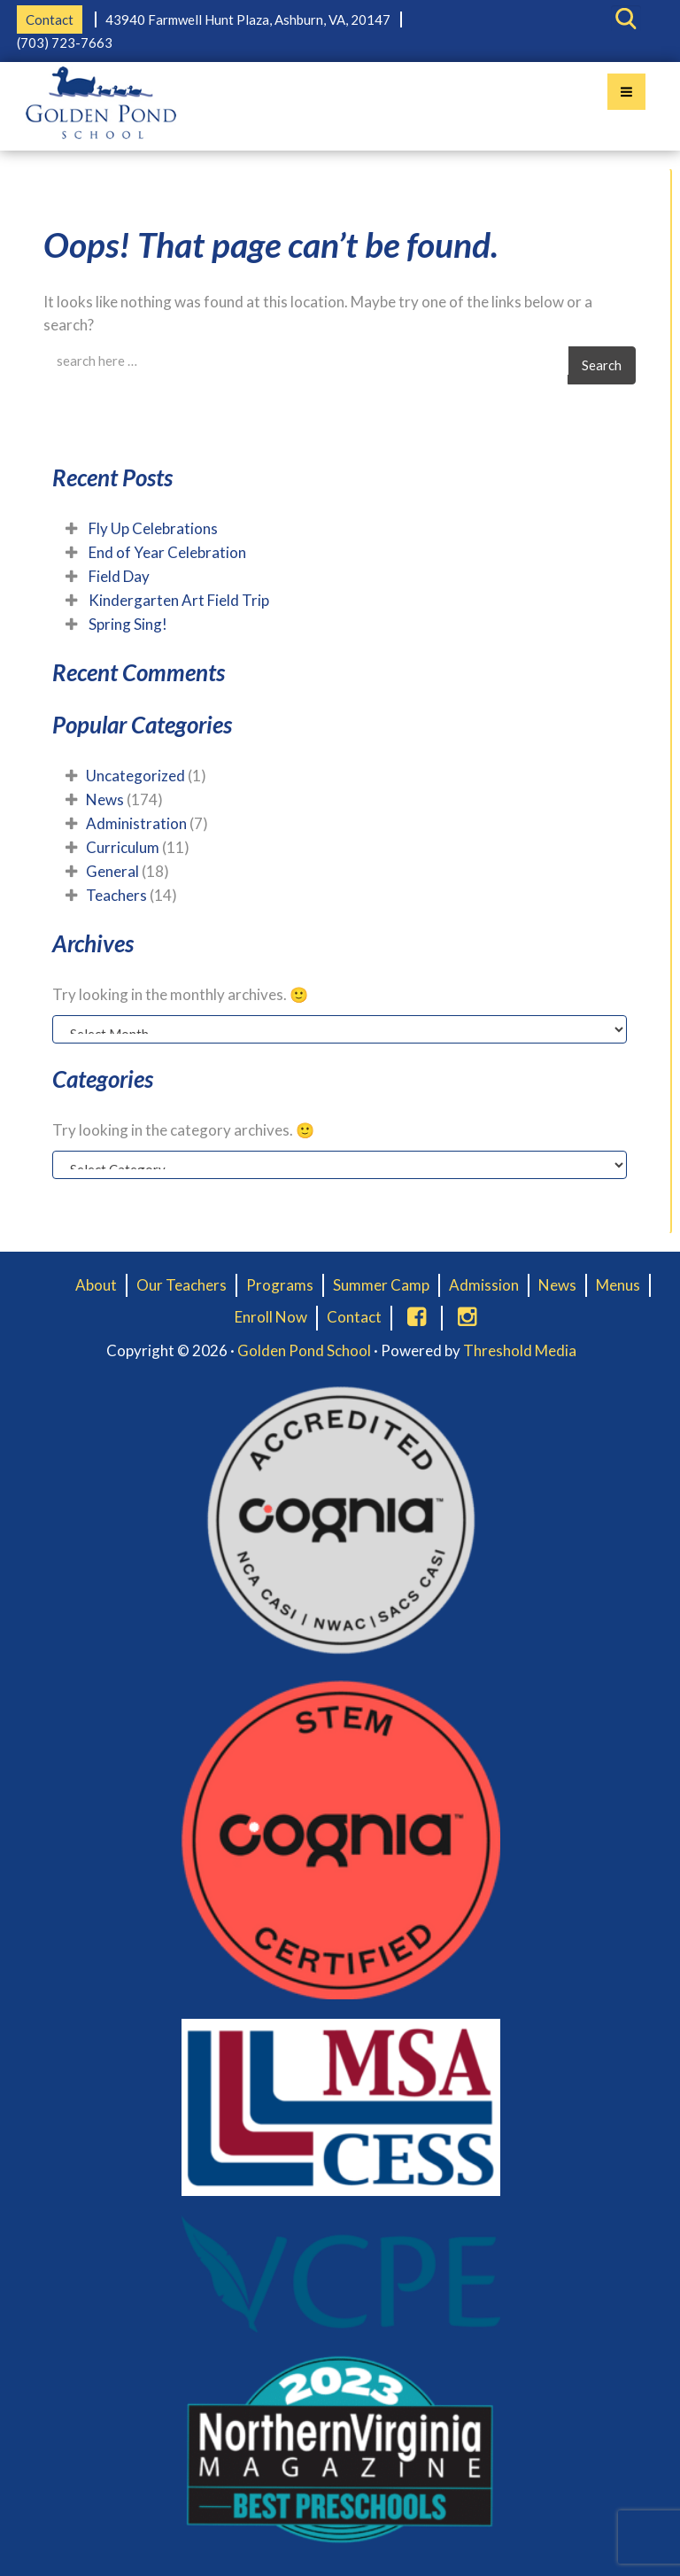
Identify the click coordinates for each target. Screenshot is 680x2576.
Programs (279, 1285)
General (112, 871)
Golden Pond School (304, 1350)
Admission (484, 1285)
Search (602, 365)
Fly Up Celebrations (153, 528)
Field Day (119, 576)
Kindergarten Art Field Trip (179, 600)
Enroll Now (271, 1316)
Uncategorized (135, 775)
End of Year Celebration (167, 552)
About (96, 1285)
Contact (49, 19)
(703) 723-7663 (64, 42)
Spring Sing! (128, 624)
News (105, 799)
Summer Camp (381, 1285)
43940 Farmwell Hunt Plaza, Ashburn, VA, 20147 (247, 19)
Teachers (116, 895)
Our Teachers (181, 1285)
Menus (618, 1285)
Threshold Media (519, 1350)
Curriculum (122, 847)
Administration (136, 823)
